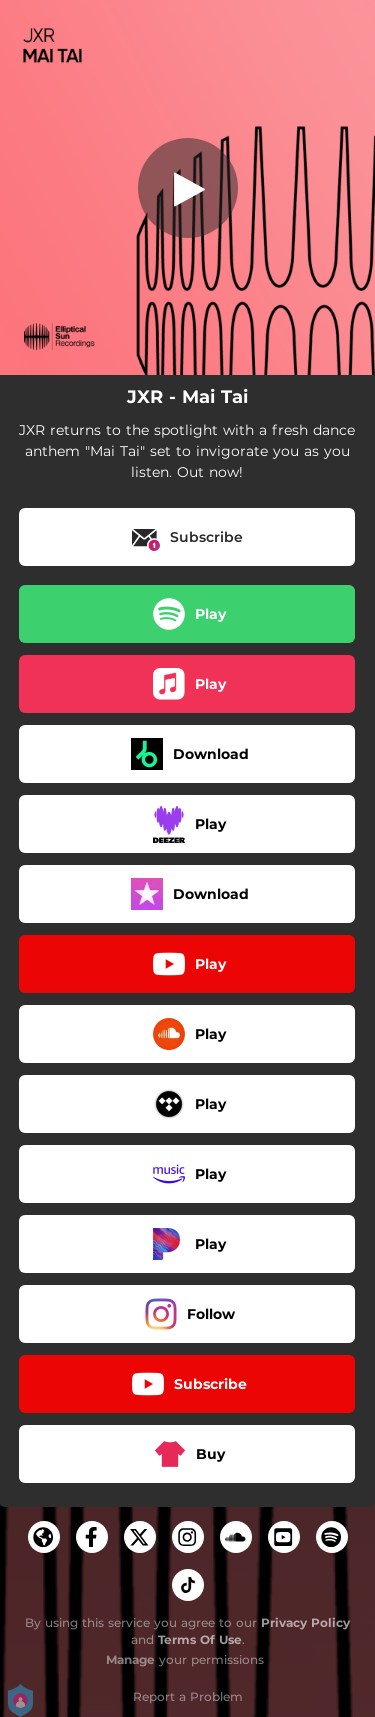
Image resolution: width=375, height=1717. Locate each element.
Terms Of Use (200, 1639)
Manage (130, 1659)
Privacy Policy (305, 1622)
